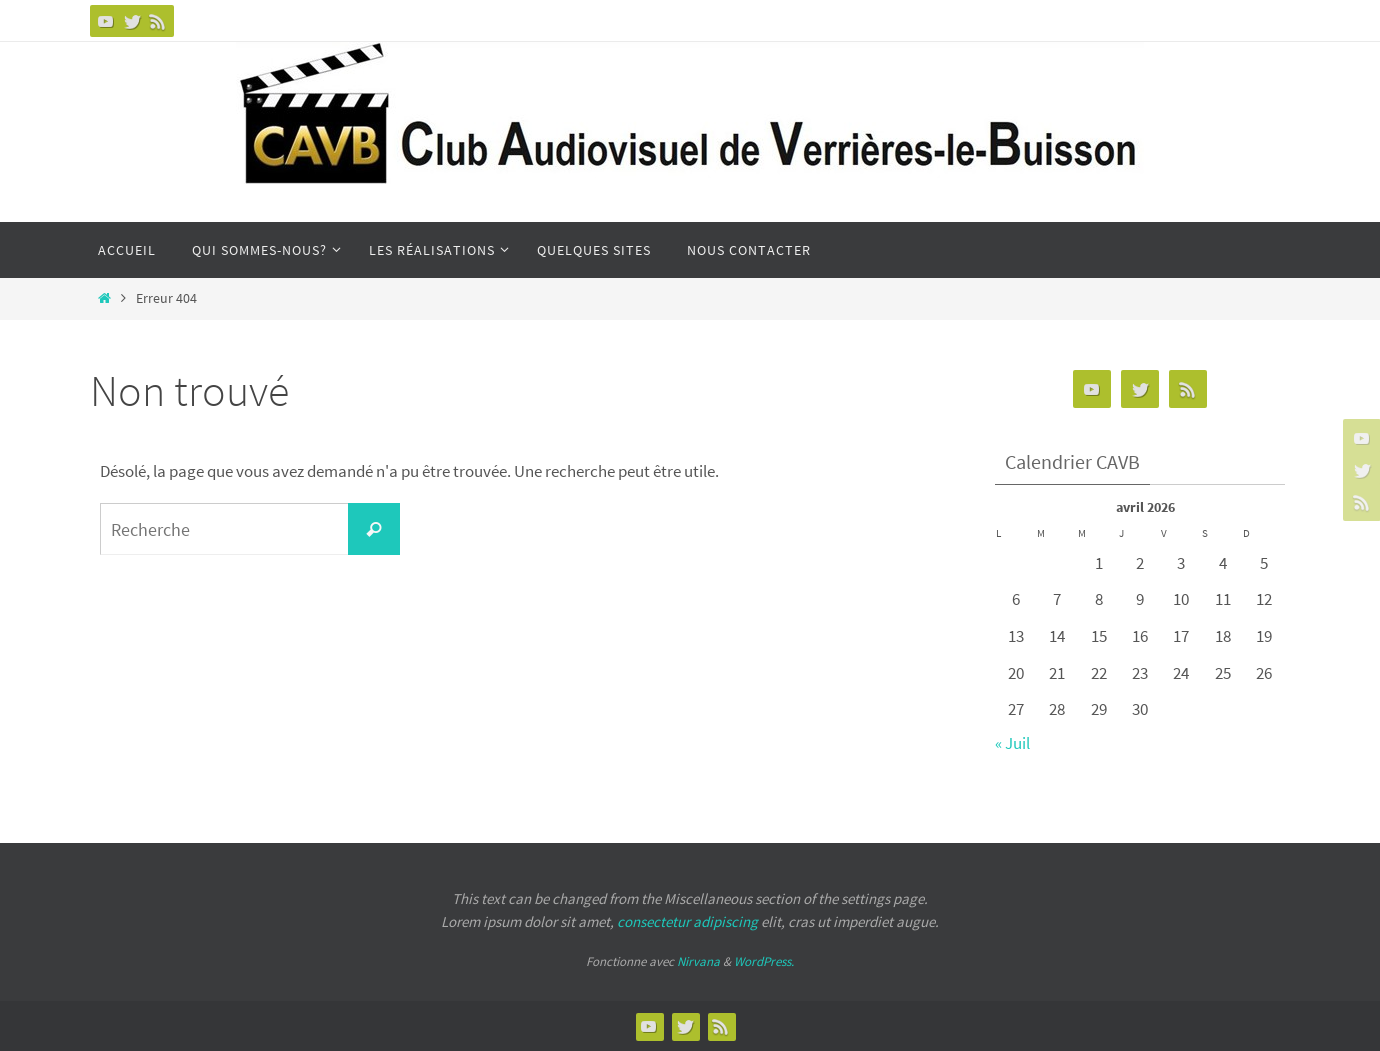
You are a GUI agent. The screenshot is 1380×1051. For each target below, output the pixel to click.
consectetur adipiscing (687, 921)
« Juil (1012, 743)
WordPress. (764, 961)
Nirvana (698, 961)
